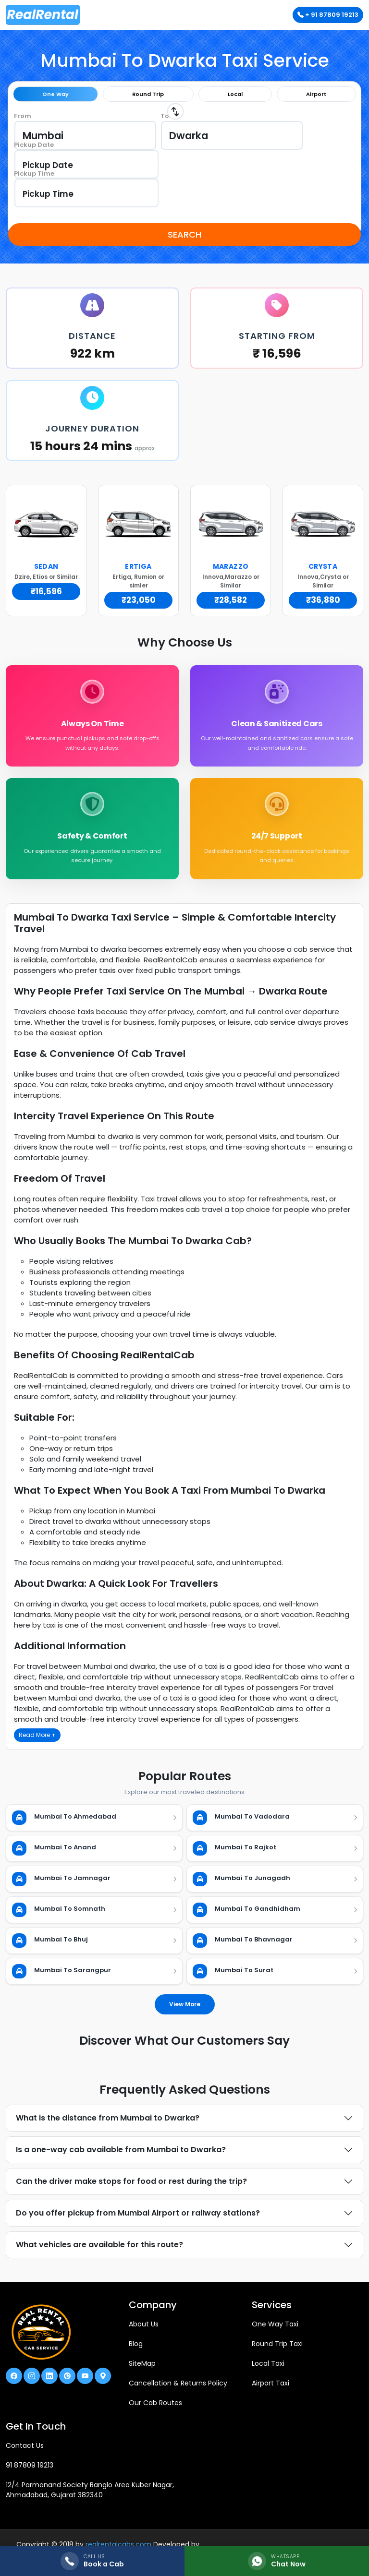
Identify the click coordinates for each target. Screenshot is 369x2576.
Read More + (37, 1741)
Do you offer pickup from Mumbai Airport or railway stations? (138, 2219)
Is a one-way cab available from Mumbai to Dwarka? (121, 2156)
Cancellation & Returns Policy (178, 2390)
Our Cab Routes (155, 2409)
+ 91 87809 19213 (327, 14)
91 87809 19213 (29, 2472)
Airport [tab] (316, 94)
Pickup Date (34, 144)
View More (184, 2011)
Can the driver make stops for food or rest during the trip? (131, 2187)
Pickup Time (34, 173)
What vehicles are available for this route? (99, 2251)
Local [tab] (235, 94)
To (164, 115)
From (22, 115)
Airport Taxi (270, 2390)
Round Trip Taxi (277, 2350)
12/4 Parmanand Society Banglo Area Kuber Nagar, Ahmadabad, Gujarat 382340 (90, 2496)
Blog (136, 2350)
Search (184, 234)
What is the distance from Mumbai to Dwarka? (107, 2124)
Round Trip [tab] (148, 94)
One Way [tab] (55, 94)
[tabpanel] (184, 164)
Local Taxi (268, 2370)
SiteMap (142, 2370)
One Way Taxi (275, 2331)
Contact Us (25, 2452)
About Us (144, 2331)
